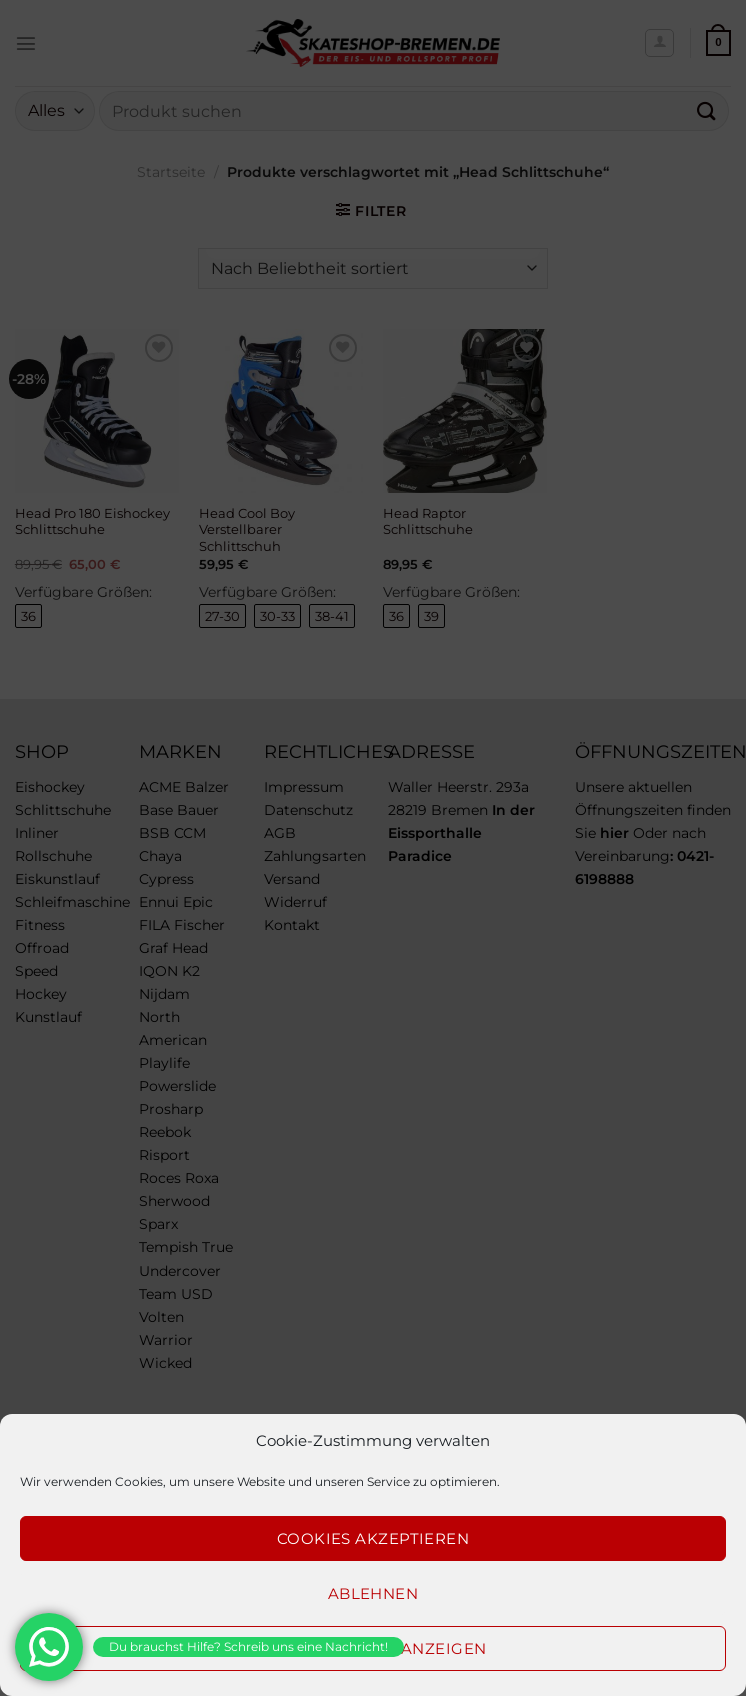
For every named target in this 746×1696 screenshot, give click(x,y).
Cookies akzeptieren (373, 1538)
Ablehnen (373, 1593)
